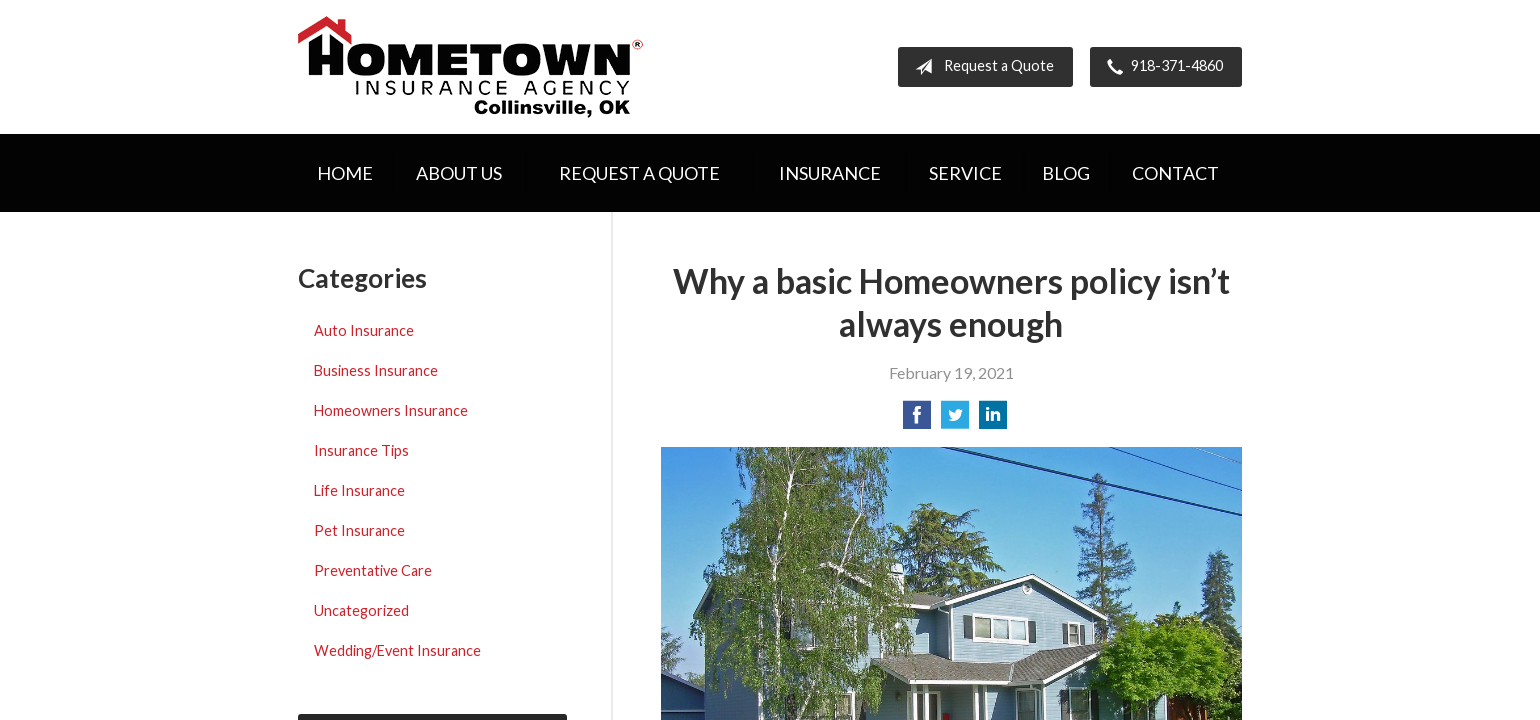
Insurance (830, 173)
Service (965, 173)
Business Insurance (376, 370)
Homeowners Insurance (391, 410)
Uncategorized (361, 610)
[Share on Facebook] (917, 420)
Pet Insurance (359, 530)
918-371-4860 (1161, 67)
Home (345, 173)
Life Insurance (359, 490)
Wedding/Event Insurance (397, 650)
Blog (1066, 173)
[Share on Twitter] (955, 420)
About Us (459, 173)
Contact (1175, 173)
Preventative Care (373, 570)
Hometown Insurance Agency (470, 67)
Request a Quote (980, 67)
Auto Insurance (364, 330)
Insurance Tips (361, 450)
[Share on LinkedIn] (993, 420)
